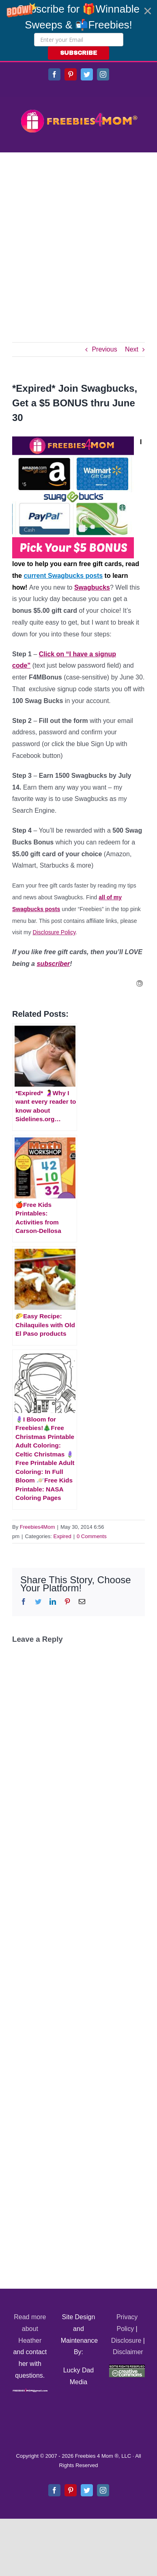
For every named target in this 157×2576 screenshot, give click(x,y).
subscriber (53, 963)
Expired (62, 1536)
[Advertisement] (78, 235)
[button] (78, 30)
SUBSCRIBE (78, 53)
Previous (104, 349)
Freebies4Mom (37, 1527)
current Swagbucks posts (63, 575)
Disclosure (126, 2340)
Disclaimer (128, 2351)
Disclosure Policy (54, 932)
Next (131, 349)
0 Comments (92, 1536)
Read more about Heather (30, 2328)
